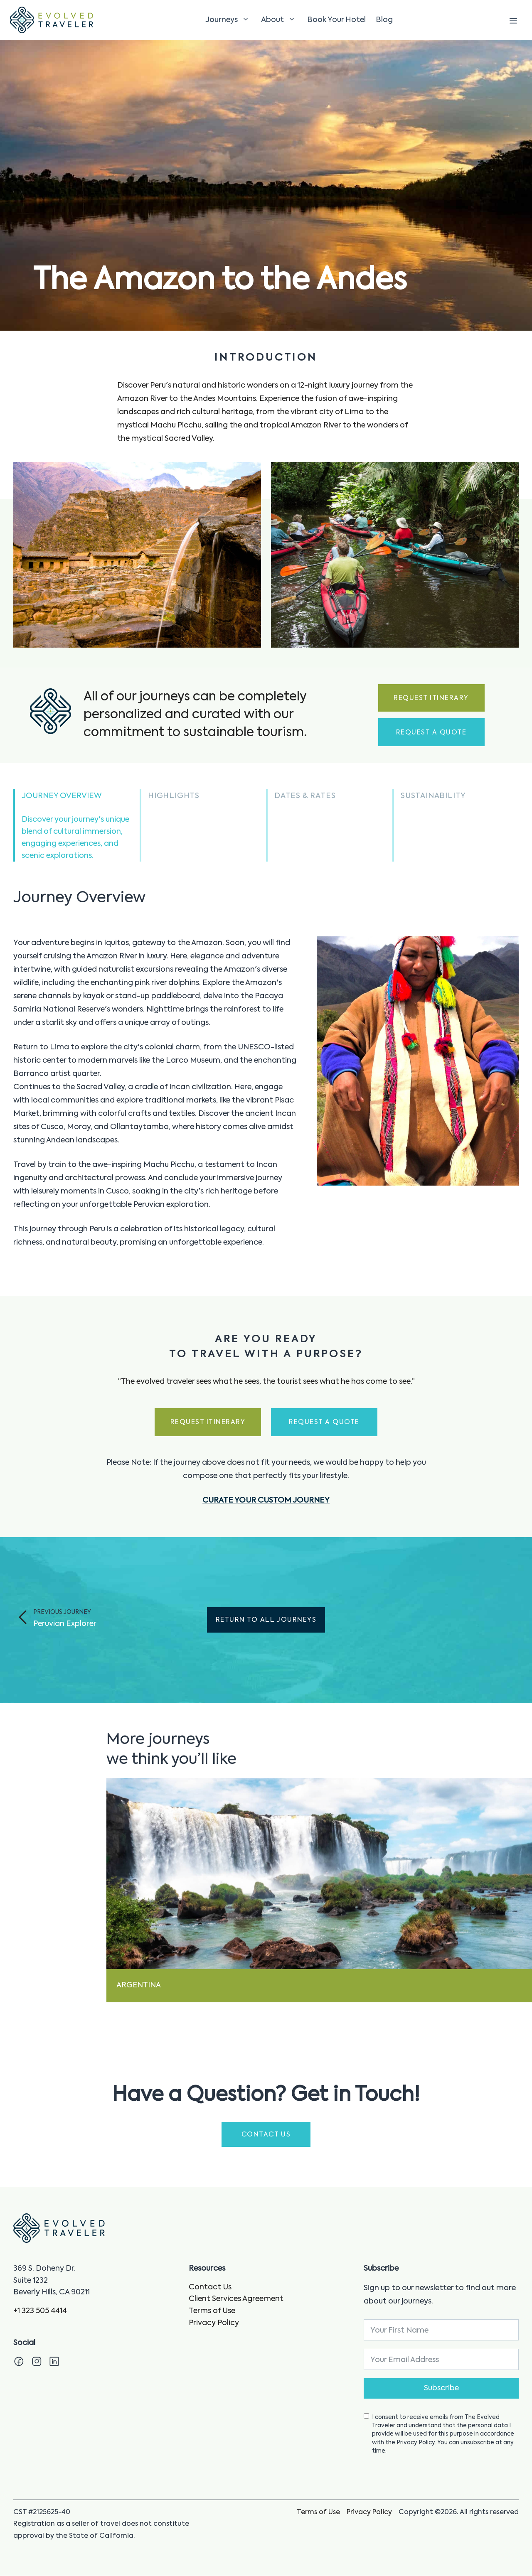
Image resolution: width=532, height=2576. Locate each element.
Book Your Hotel (336, 20)
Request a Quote (431, 733)
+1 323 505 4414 (40, 2312)
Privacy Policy (214, 2323)
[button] (76, 826)
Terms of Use (212, 2312)
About (280, 20)
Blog (384, 20)
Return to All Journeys (266, 1621)
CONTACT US (266, 2135)
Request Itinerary (431, 698)
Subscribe (441, 2388)
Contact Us (210, 2287)
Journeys (229, 20)
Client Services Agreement (236, 2299)
